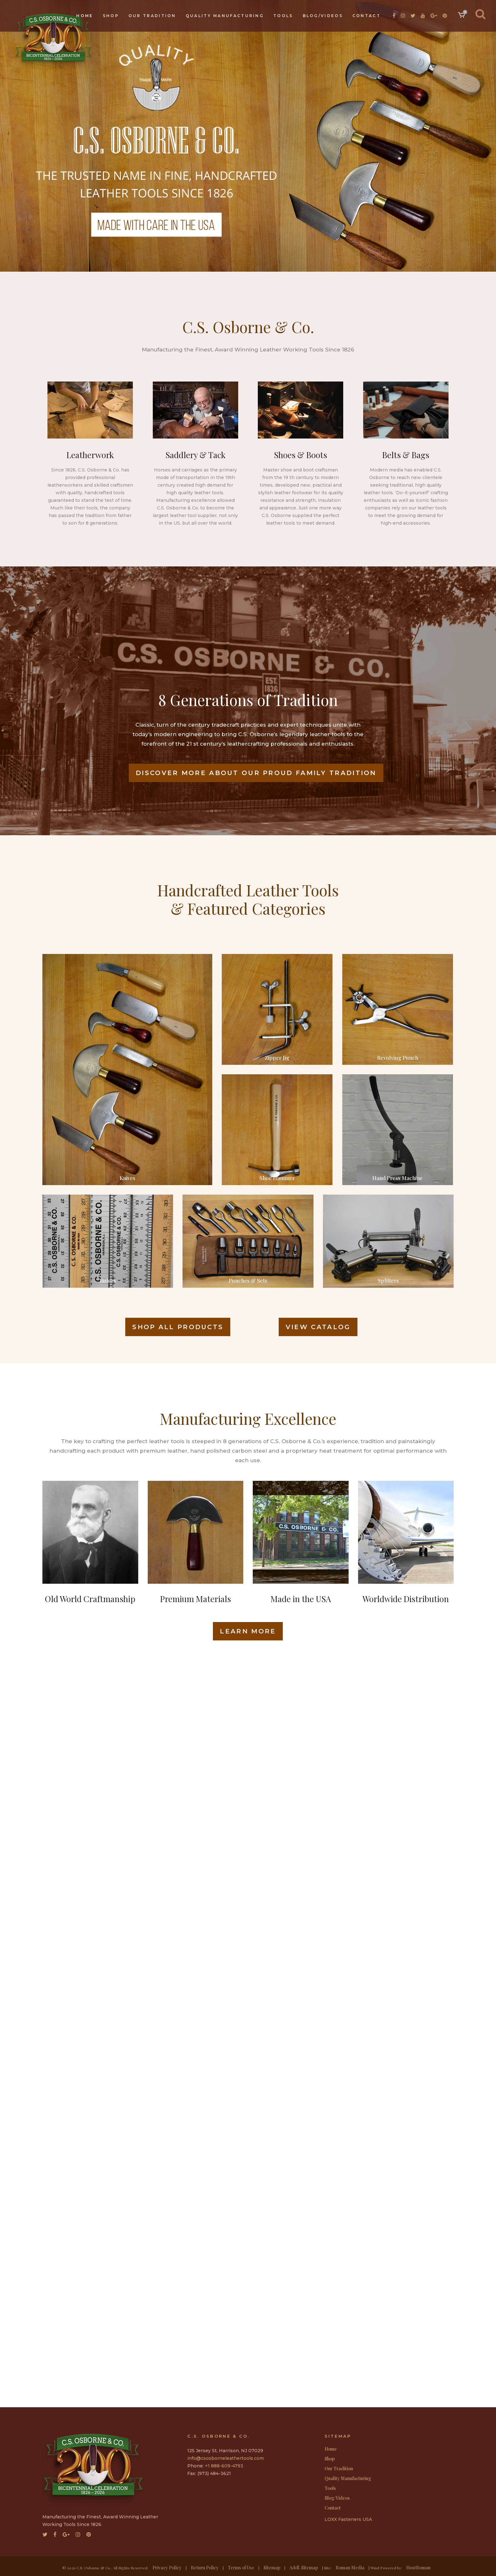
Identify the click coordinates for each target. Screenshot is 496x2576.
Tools (330, 2488)
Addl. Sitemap (303, 2568)
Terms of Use (241, 2568)
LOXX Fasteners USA (348, 2519)
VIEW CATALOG (318, 1327)
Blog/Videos (337, 2498)
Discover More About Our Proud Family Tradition (256, 773)
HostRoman (418, 2568)
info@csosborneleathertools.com (225, 2458)
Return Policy (205, 2568)
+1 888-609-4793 (224, 2466)
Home (331, 2449)
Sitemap (272, 2568)
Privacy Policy (167, 2568)
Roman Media (350, 2568)
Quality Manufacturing (348, 2478)
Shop (330, 2459)
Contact (333, 2508)
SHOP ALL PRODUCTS (177, 1327)
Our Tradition (339, 2468)
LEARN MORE (248, 1631)
